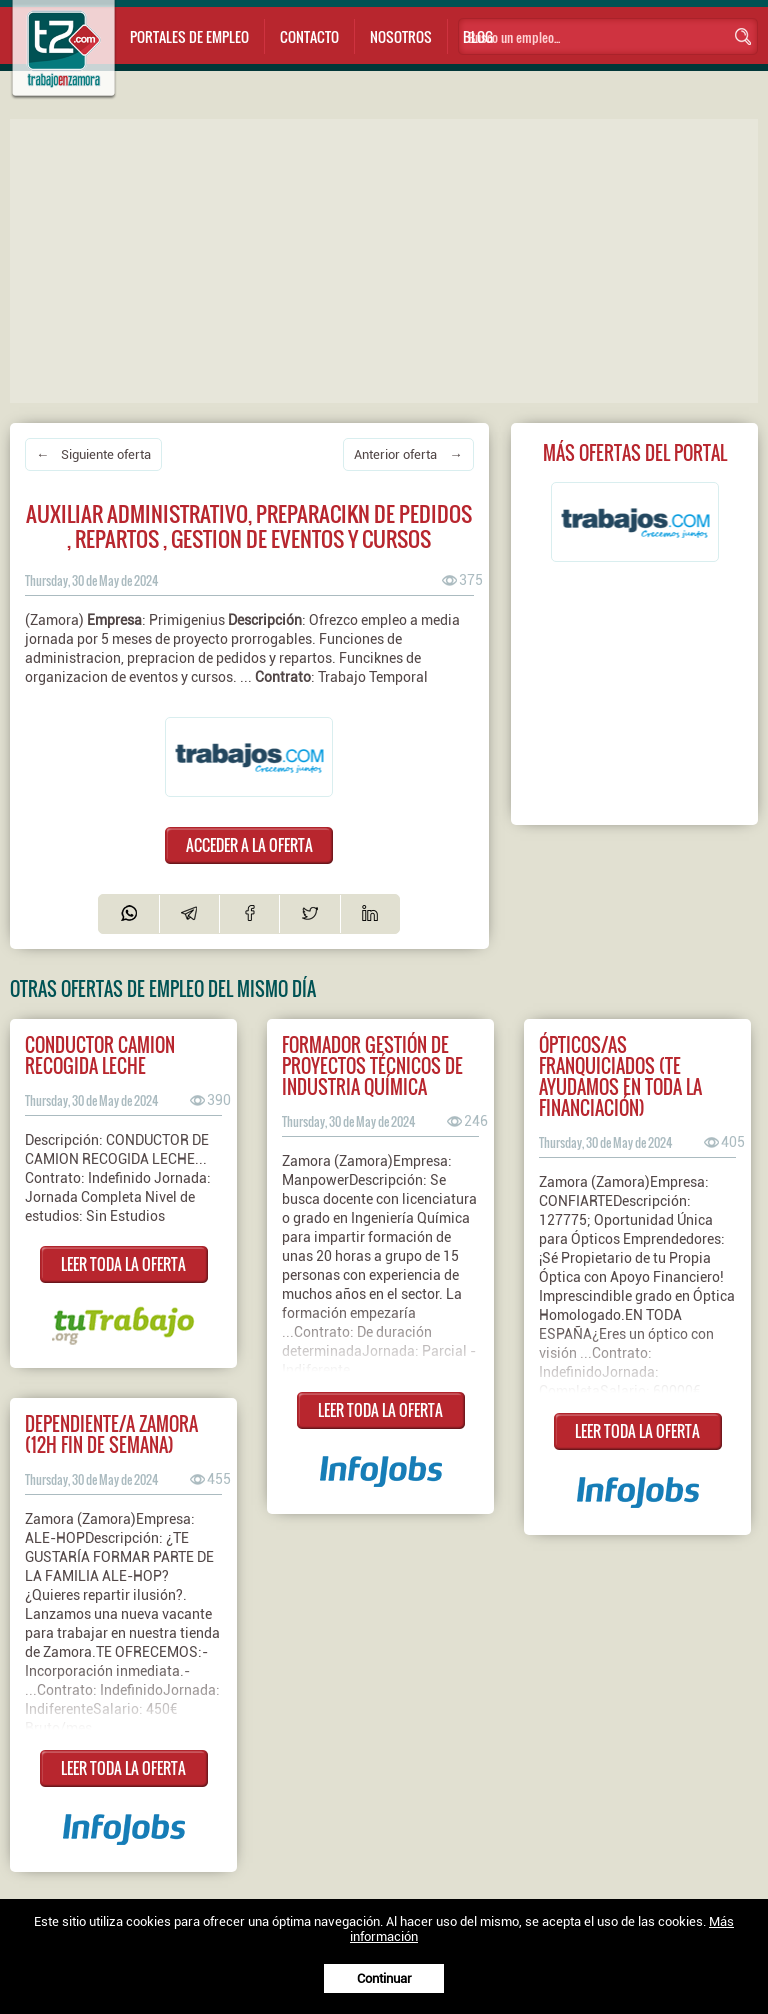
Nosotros (401, 36)
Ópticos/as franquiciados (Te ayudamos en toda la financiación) (620, 1076)
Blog (478, 36)
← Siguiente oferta (93, 454)
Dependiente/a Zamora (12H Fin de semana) (111, 1434)
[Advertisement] (389, 259)
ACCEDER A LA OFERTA (249, 845)
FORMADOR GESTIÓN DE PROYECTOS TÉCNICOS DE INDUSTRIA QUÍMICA (372, 1065)
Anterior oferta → (408, 454)
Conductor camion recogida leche (100, 1055)
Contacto (309, 36)
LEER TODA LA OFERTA (123, 1264)
